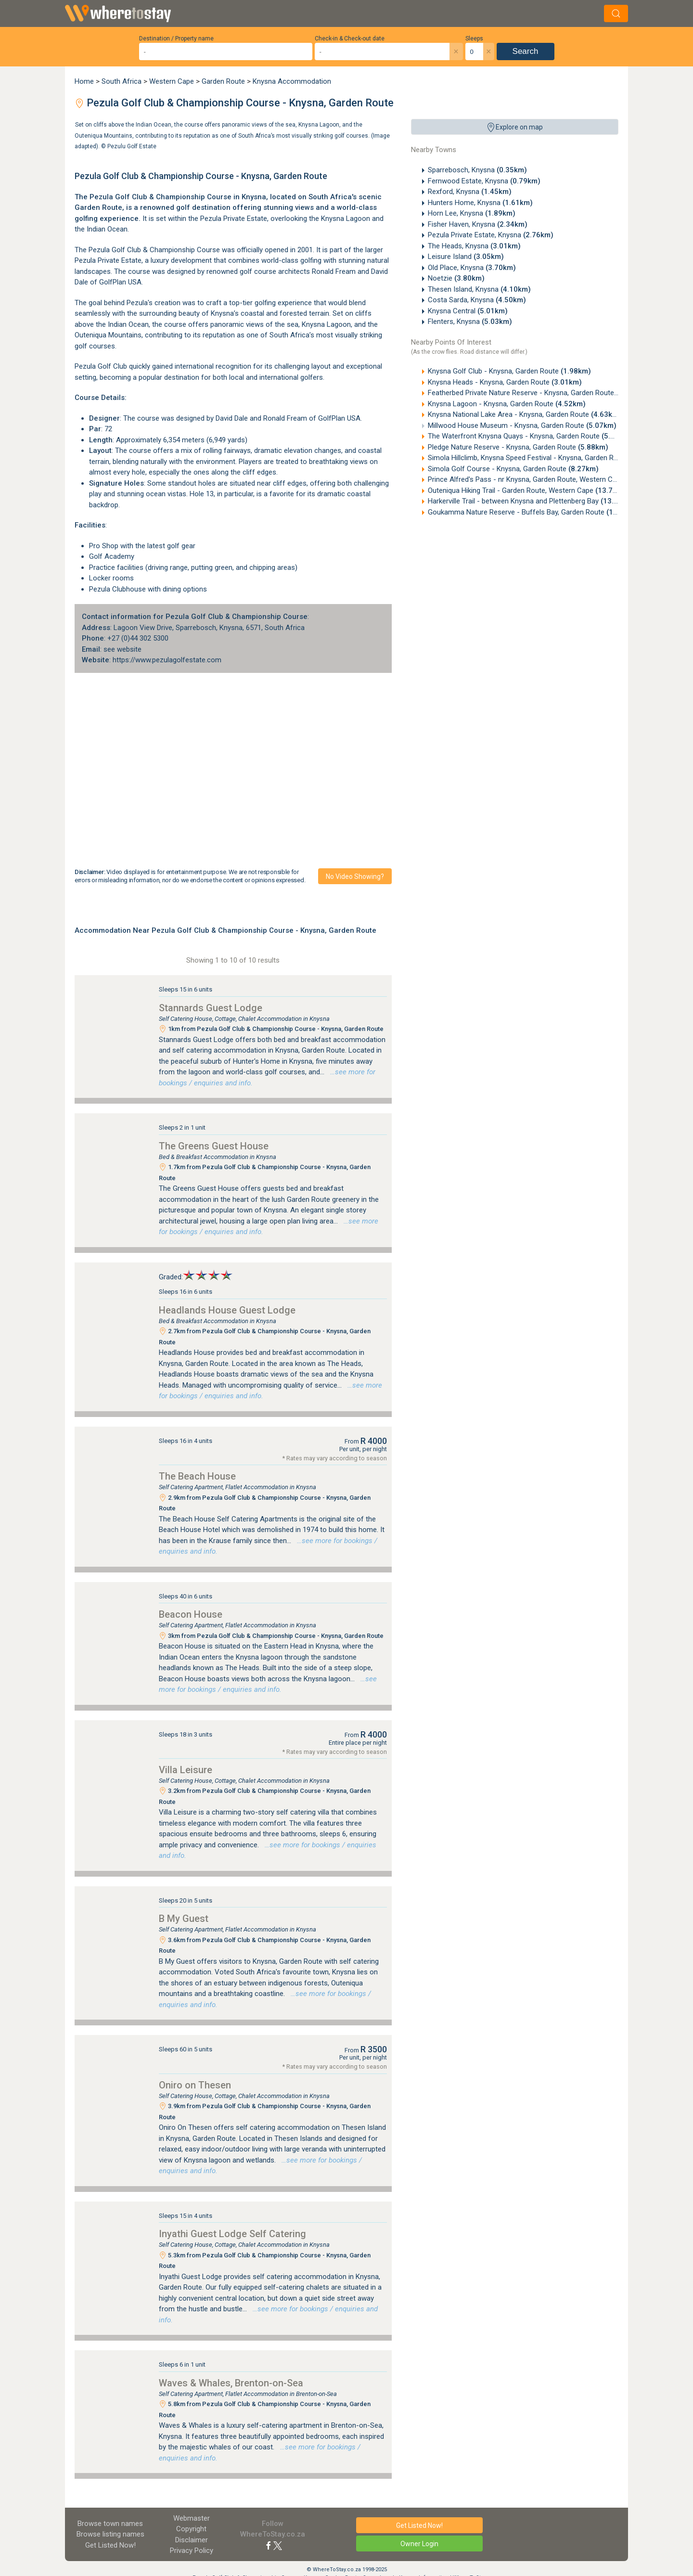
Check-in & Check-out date (350, 38)
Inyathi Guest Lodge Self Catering (232, 2234)
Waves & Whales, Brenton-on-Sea (231, 2383)
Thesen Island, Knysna (479, 289)
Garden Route (223, 81)
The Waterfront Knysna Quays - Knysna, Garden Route (530, 436)
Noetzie (456, 278)
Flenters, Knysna (470, 321)
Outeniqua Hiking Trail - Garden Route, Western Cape (529, 490)
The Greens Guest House (214, 1146)
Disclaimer (191, 2540)
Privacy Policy (191, 2550)
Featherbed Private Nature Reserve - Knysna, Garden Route (537, 392)
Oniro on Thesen (195, 2085)
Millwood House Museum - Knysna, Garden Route (522, 425)
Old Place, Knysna (472, 267)
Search (526, 51)
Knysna (254, 197)
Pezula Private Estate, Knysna (490, 235)
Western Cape (171, 81)
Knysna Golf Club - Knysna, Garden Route (509, 371)
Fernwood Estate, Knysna (484, 181)
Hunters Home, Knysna (480, 202)
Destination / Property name (176, 38)
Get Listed (110, 2545)
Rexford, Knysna (470, 191)
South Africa (121, 81)
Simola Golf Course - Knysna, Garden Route (513, 468)
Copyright (191, 2528)
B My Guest (183, 1918)
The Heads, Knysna (474, 246)
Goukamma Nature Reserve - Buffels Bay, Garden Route (534, 512)
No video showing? (355, 876)
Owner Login (419, 2544)
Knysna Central (468, 311)
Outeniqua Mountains (108, 335)
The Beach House (197, 1476)
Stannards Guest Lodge (210, 1008)
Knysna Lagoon (345, 218)
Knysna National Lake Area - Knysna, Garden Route (524, 414)
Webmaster (191, 2518)
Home (84, 81)
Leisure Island (466, 256)
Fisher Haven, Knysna (477, 224)
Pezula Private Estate (108, 260)
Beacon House (190, 1614)
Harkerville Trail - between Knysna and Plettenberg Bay (531, 501)
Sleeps (474, 38)
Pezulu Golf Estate (131, 146)
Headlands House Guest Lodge (227, 1310)
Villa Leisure (185, 1770)
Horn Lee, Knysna (471, 213)
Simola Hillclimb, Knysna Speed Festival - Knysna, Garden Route (544, 457)
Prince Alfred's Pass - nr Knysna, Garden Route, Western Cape (544, 479)
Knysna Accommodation (292, 81)
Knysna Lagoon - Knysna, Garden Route (507, 403)
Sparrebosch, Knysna (477, 170)
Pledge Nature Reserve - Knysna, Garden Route (518, 447)
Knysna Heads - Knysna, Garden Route (505, 382)
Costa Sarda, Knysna (477, 300)
